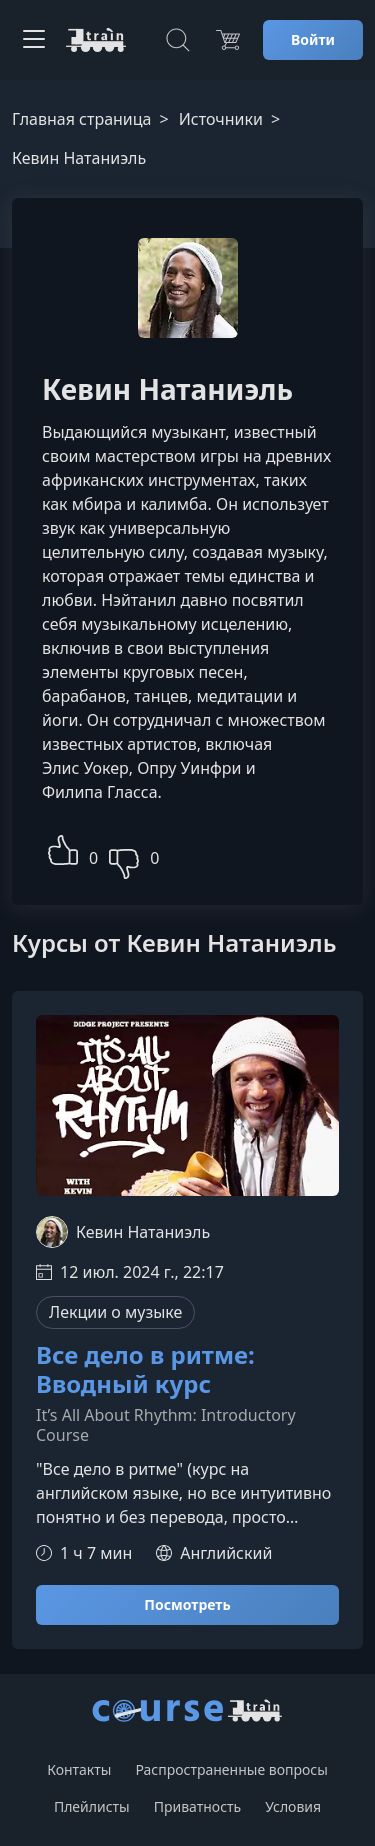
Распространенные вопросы (231, 1769)
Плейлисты (92, 1806)
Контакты (79, 1769)
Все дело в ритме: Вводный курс (145, 1370)
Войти (313, 39)
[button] (63, 847)
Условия (293, 1806)
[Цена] (228, 40)
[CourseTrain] (96, 40)
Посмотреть (187, 1604)
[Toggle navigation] (34, 40)
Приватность (197, 1806)
